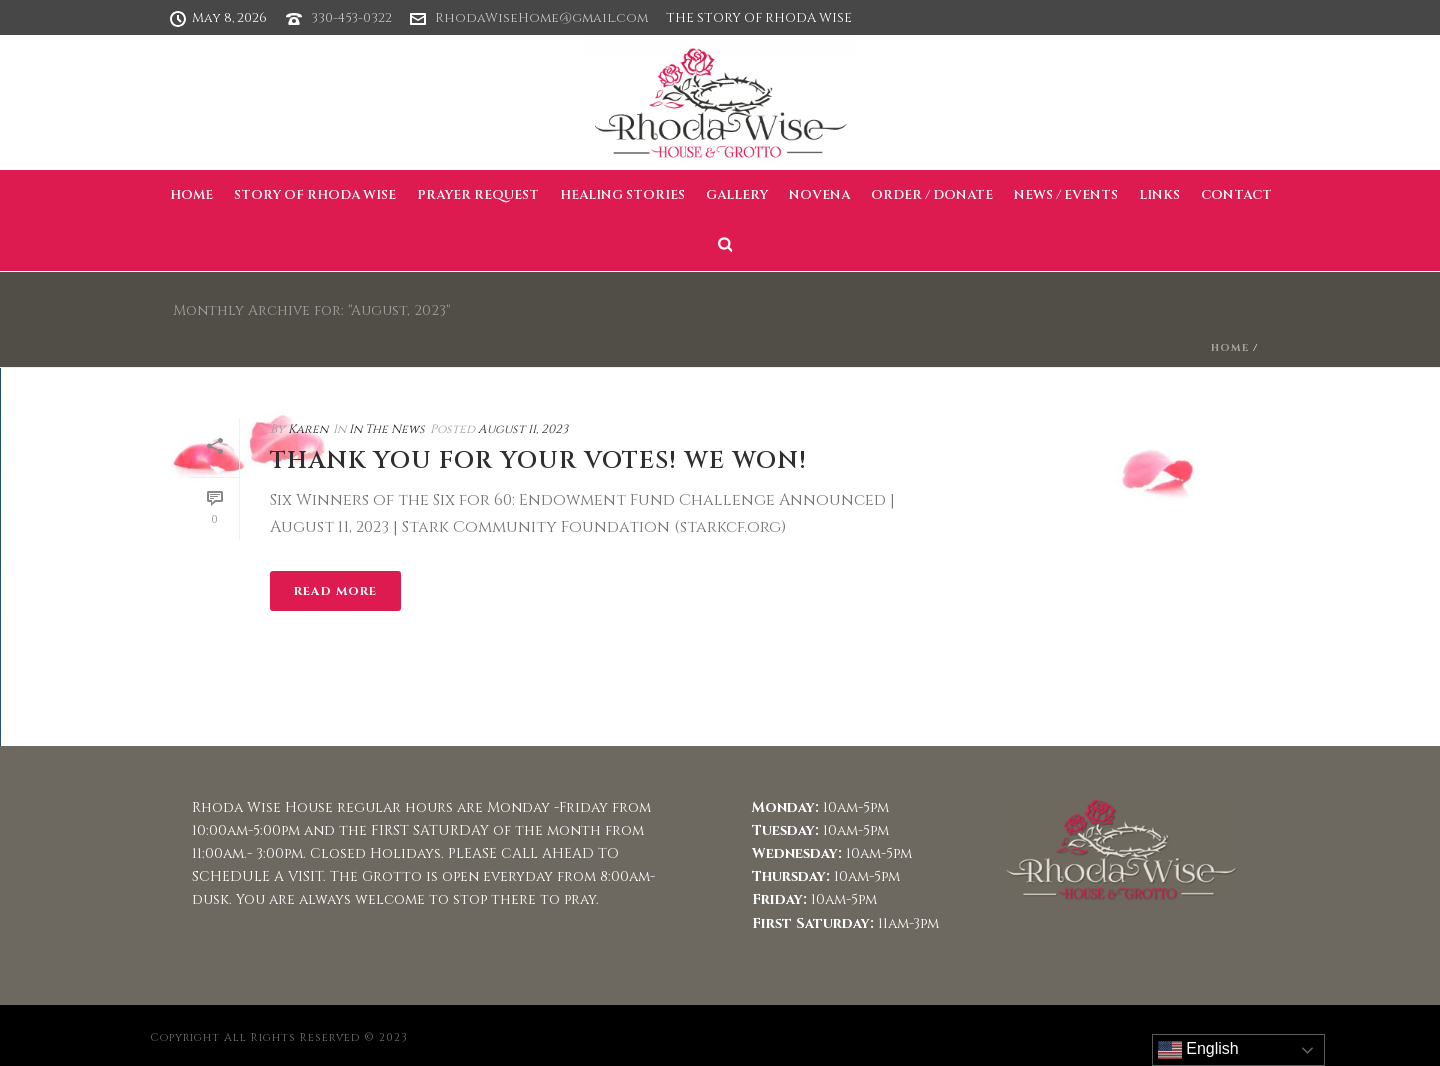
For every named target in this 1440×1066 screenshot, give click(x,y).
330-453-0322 (351, 18)
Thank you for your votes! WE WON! (538, 461)
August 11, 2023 (523, 429)
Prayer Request (478, 195)
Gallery (737, 195)
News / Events (1066, 195)
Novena (819, 195)
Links (1159, 195)
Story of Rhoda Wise (315, 195)
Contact (1236, 195)
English (1198, 1050)
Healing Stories (622, 195)
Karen (308, 429)
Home (191, 195)
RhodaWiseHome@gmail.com (541, 18)
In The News (387, 429)
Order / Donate (932, 195)
